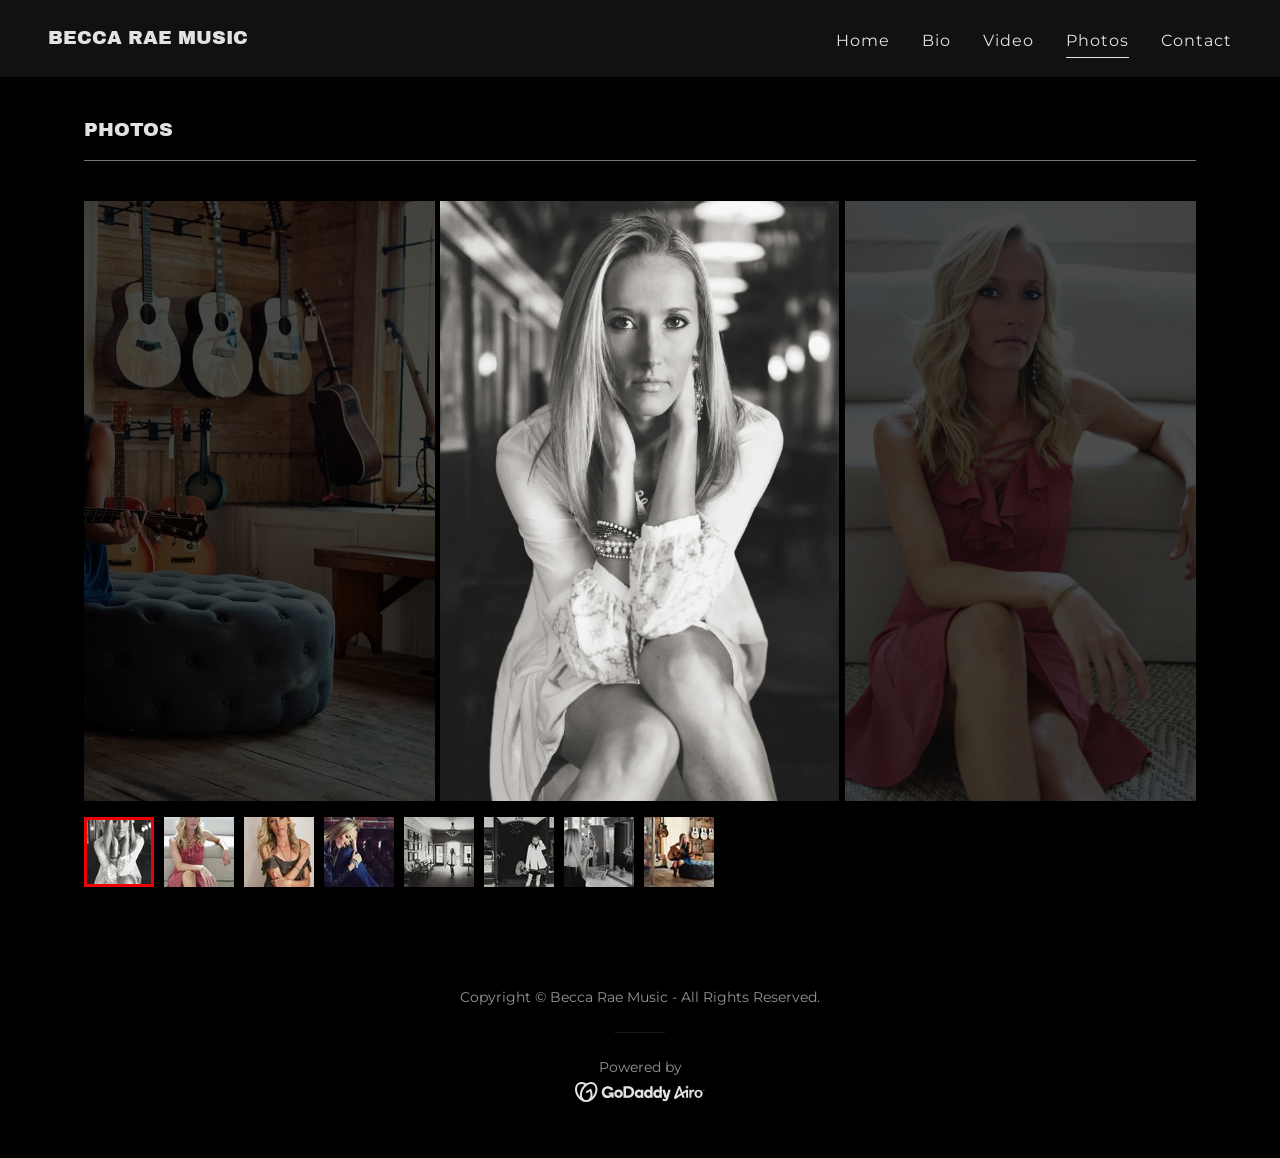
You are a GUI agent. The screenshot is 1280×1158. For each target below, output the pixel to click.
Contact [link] (1196, 40)
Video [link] (1008, 40)
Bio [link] (936, 40)
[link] (148, 38)
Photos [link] (1097, 40)
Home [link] (863, 40)
